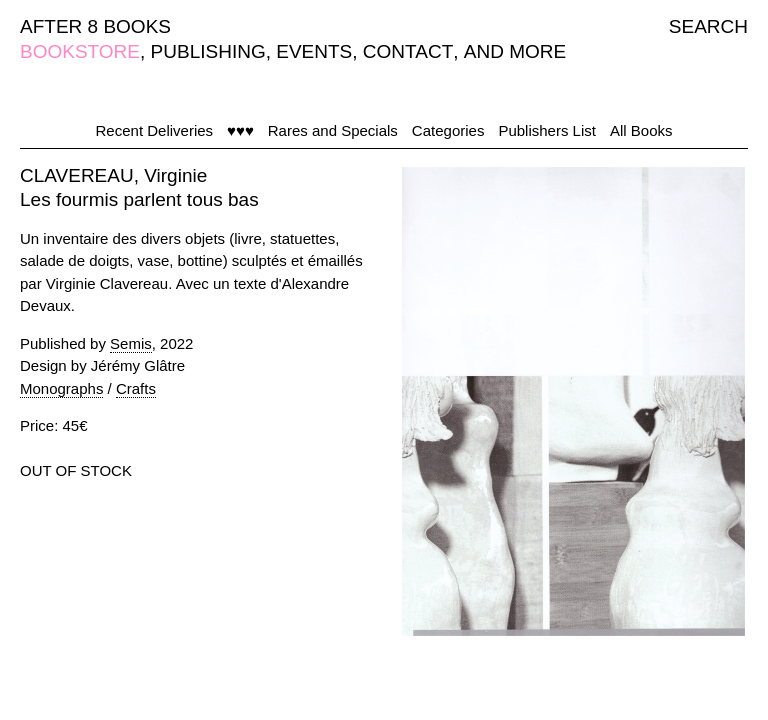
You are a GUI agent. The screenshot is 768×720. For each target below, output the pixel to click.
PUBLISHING (208, 51)
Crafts (136, 388)
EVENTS (314, 51)
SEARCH (708, 26)
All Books (641, 130)
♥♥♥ (240, 130)
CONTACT (408, 51)
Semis (131, 343)
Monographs (61, 388)
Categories (448, 130)
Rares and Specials (333, 130)
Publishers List (547, 130)
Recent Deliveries (155, 130)
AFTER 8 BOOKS (95, 26)
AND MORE (515, 51)
